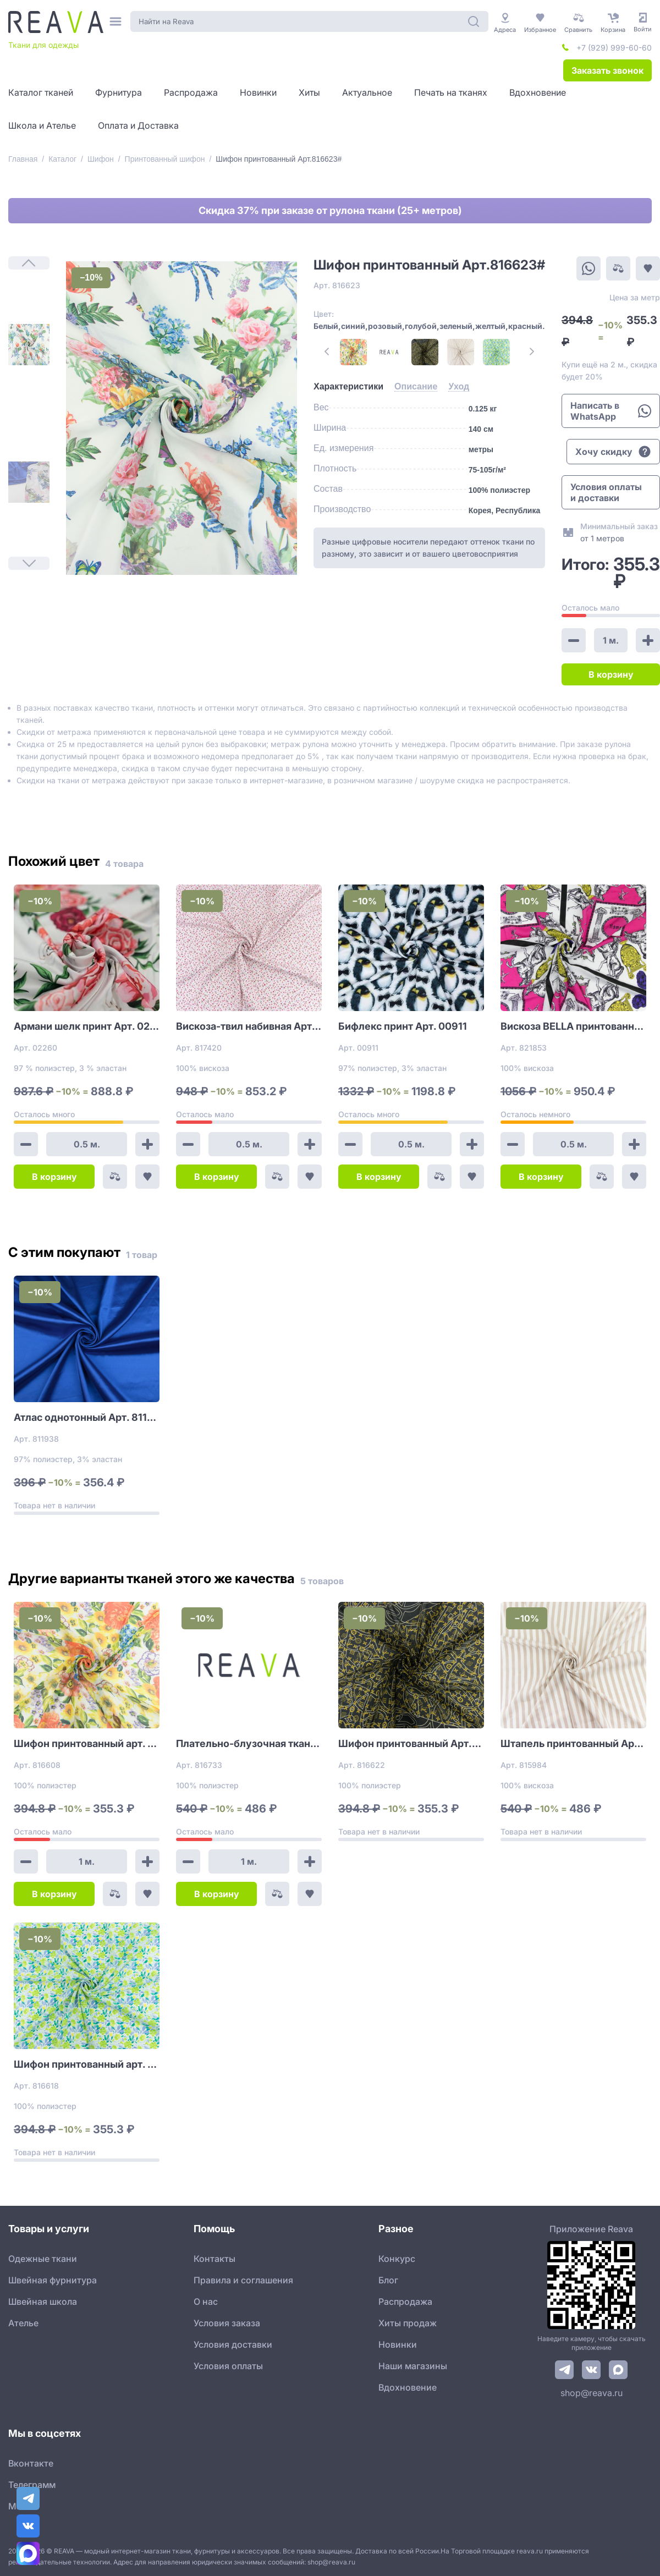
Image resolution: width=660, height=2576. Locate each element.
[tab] (348, 386)
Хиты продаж (407, 2322)
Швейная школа (42, 2301)
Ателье (23, 2322)
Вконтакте (30, 2463)
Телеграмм (32, 2484)
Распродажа (405, 2301)
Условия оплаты (228, 2365)
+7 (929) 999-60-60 (614, 47)
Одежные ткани (42, 2258)
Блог (388, 2280)
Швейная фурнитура (52, 2280)
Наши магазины (412, 2365)
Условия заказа (227, 2322)
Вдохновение (407, 2387)
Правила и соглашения (243, 2280)
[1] (29, 344)
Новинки (397, 2344)
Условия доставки (233, 2344)
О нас (206, 2301)
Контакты (214, 2258)
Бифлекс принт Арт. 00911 (402, 1026)
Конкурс (396, 2258)
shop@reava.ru (591, 2392)
